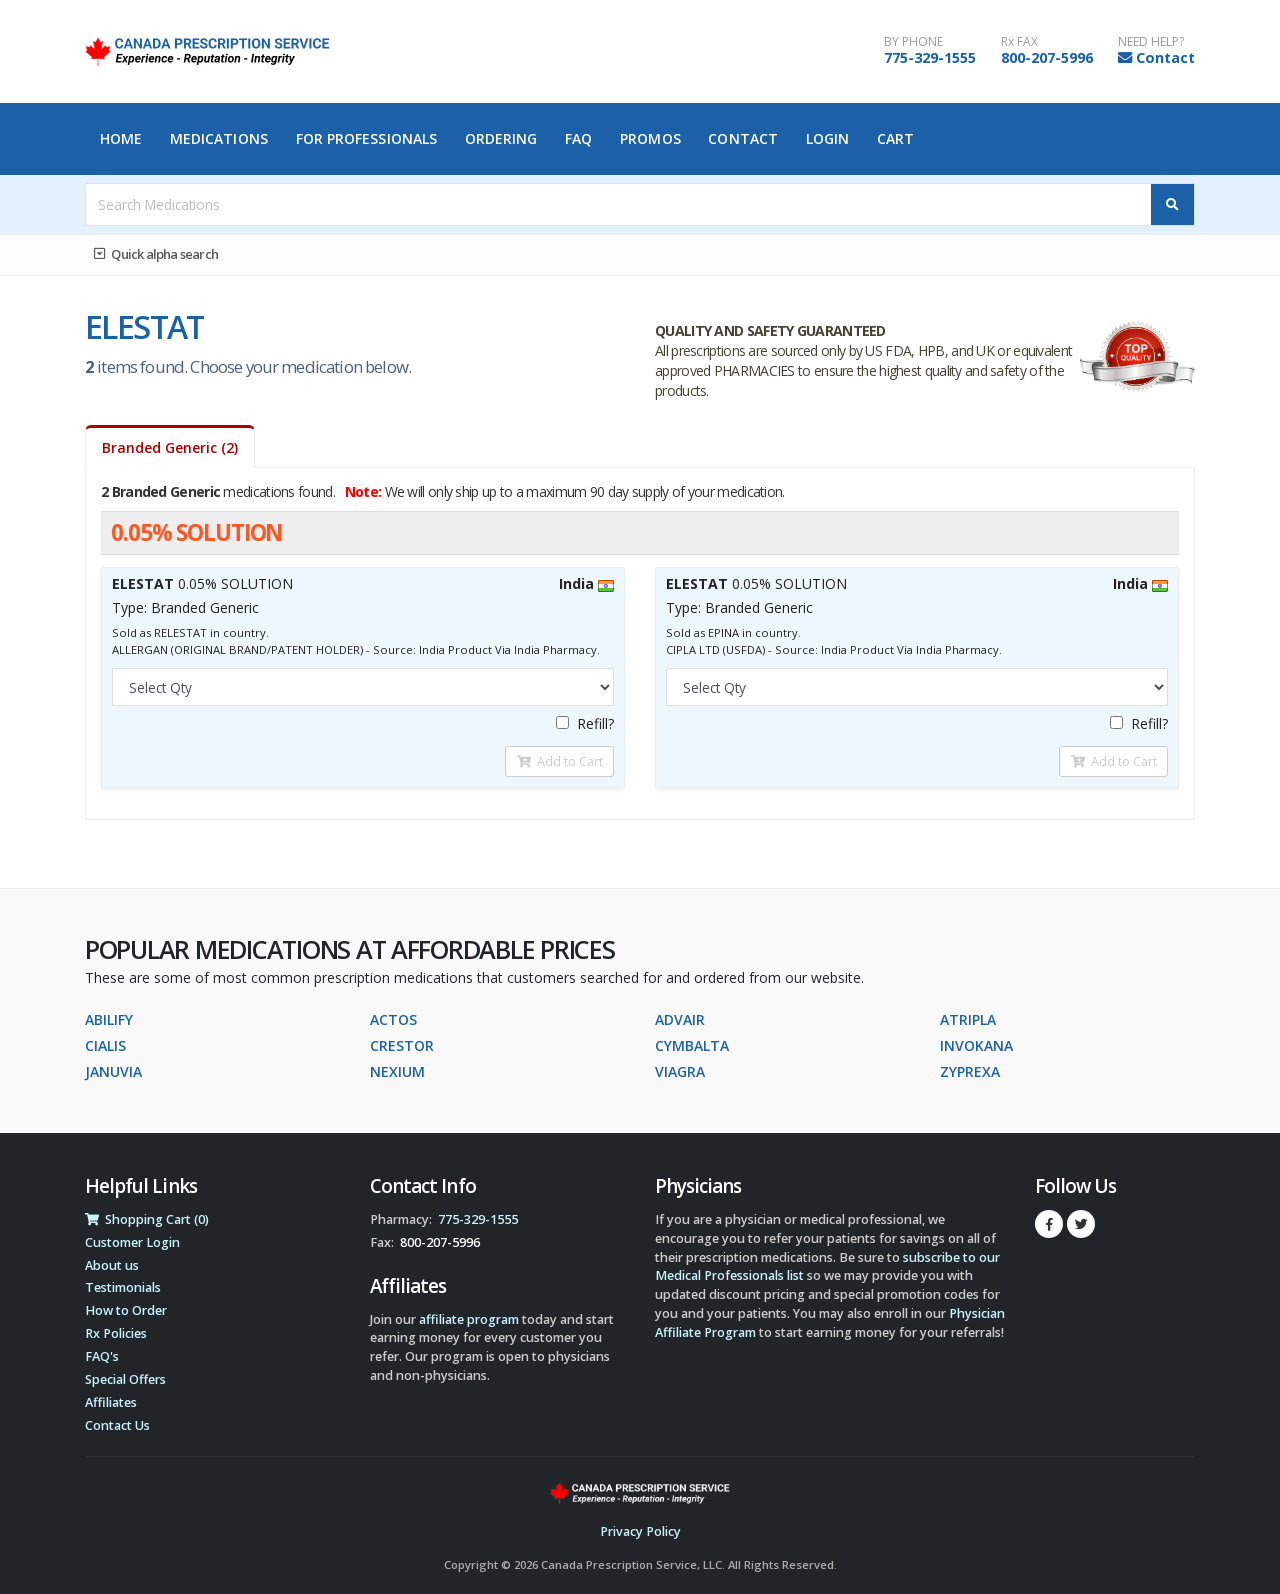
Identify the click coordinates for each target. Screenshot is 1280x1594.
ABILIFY (109, 1019)
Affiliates (111, 1402)
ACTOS (393, 1019)
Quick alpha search (156, 254)
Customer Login (132, 1242)
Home (121, 138)
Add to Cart (560, 761)
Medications (219, 138)
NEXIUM (397, 1071)
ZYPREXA (970, 1071)
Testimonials (123, 1287)
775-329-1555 (930, 57)
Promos (650, 138)
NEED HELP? (1151, 42)
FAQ (578, 138)
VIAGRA (680, 1071)
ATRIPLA (968, 1019)
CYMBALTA (692, 1045)
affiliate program (469, 1319)
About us (112, 1265)
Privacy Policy (640, 1531)
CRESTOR (402, 1045)
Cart (895, 138)
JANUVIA (113, 1071)
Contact (1165, 57)
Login (828, 138)
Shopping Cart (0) (147, 1219)
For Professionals (367, 138)
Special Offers (125, 1379)
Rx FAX (1019, 42)
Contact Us (117, 1425)
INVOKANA (976, 1045)
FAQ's (102, 1356)
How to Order (126, 1310)
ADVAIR (680, 1019)
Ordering (501, 138)
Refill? (585, 723)
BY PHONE (913, 42)
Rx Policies (116, 1333)
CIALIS (105, 1045)
